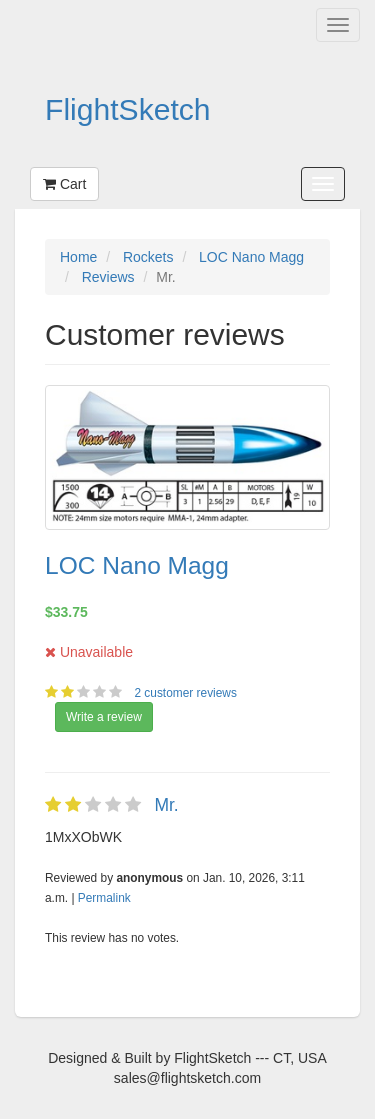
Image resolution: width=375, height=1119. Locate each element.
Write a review (104, 717)
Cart (64, 184)
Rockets (148, 257)
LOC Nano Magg (251, 257)
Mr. (166, 805)
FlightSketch (128, 109)
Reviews (108, 277)
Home (78, 257)
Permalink (104, 898)
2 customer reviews (187, 693)
